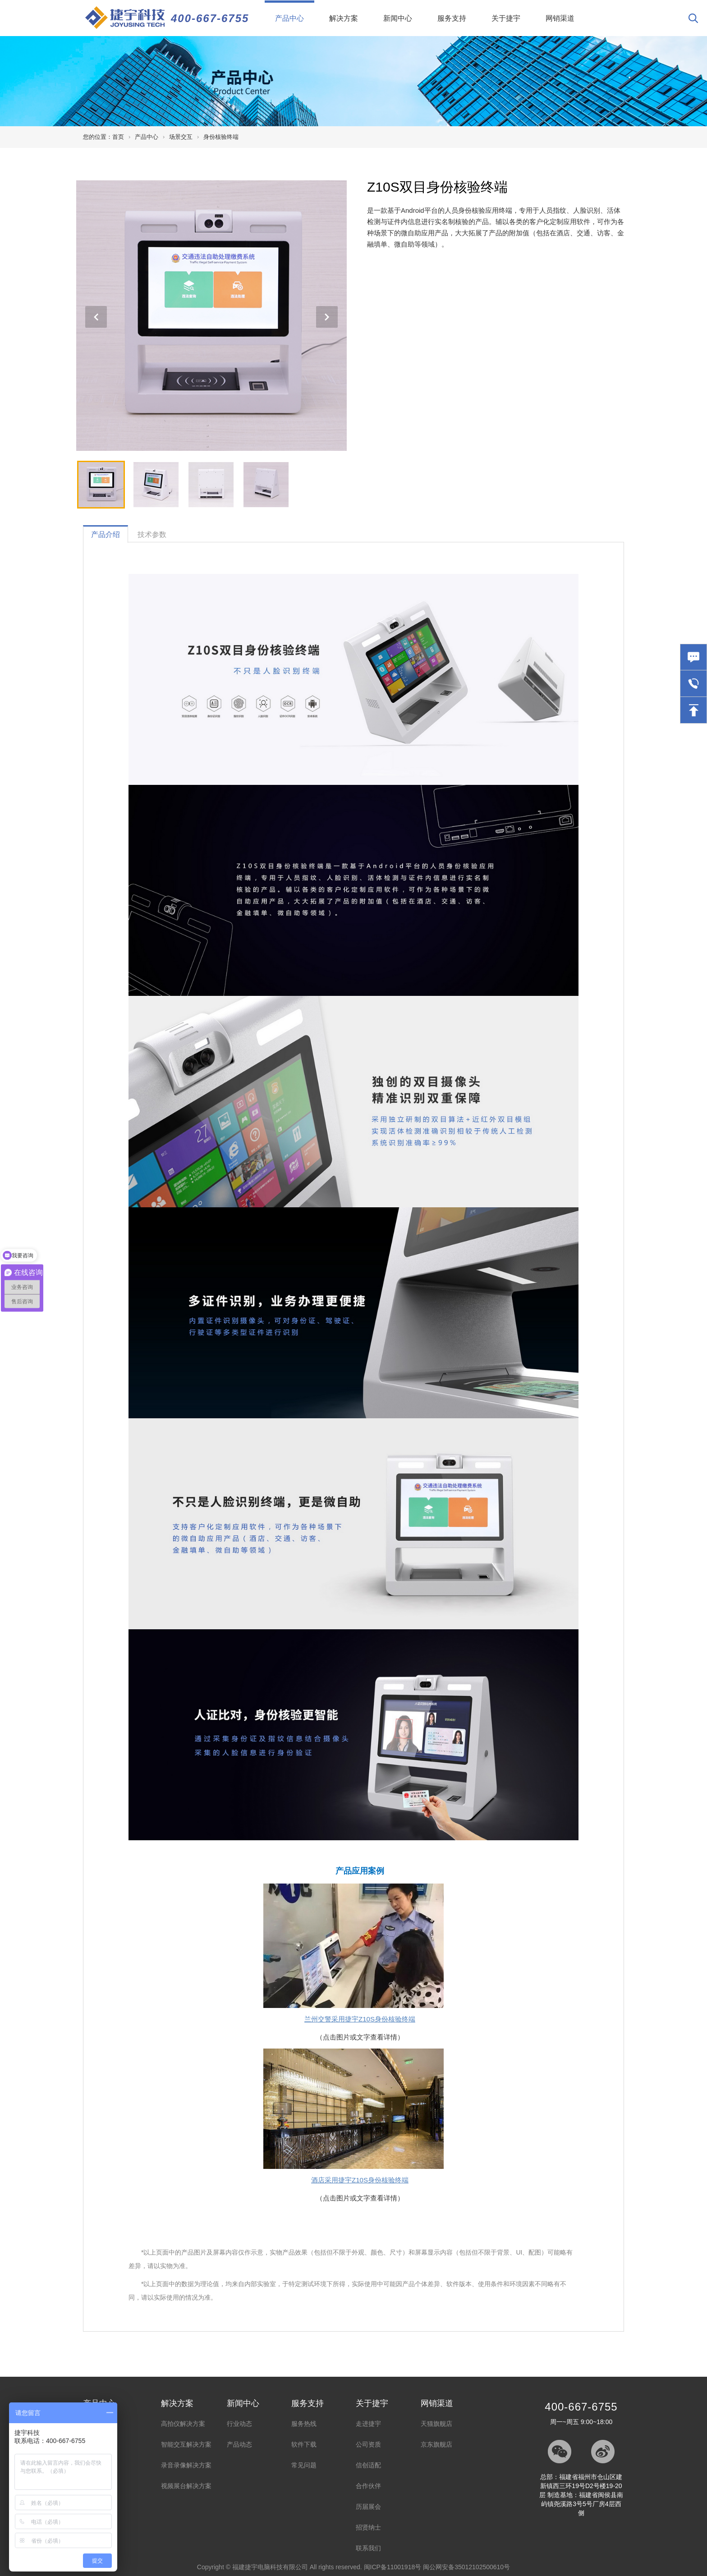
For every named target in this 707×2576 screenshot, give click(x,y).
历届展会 (368, 2506)
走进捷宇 (368, 2423)
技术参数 (152, 534)
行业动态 (239, 2423)
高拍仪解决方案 (183, 2423)
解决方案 (343, 18)
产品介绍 (105, 534)
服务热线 (304, 2423)
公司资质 (368, 2444)
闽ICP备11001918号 (393, 2567)
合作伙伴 (368, 2485)
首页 (118, 136)
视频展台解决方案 (186, 2485)
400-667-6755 (210, 18)
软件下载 (304, 2444)
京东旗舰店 (436, 2444)
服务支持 (451, 18)
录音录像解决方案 (186, 2465)
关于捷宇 (505, 18)
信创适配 (368, 2465)
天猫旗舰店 (436, 2423)
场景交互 (181, 136)
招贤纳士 (368, 2527)
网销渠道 (560, 18)
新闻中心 (397, 18)
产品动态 (239, 2444)
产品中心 (294, 11)
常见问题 (304, 2465)
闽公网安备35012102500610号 (466, 2567)
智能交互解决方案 (186, 2444)
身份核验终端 (221, 136)
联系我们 (368, 2548)
